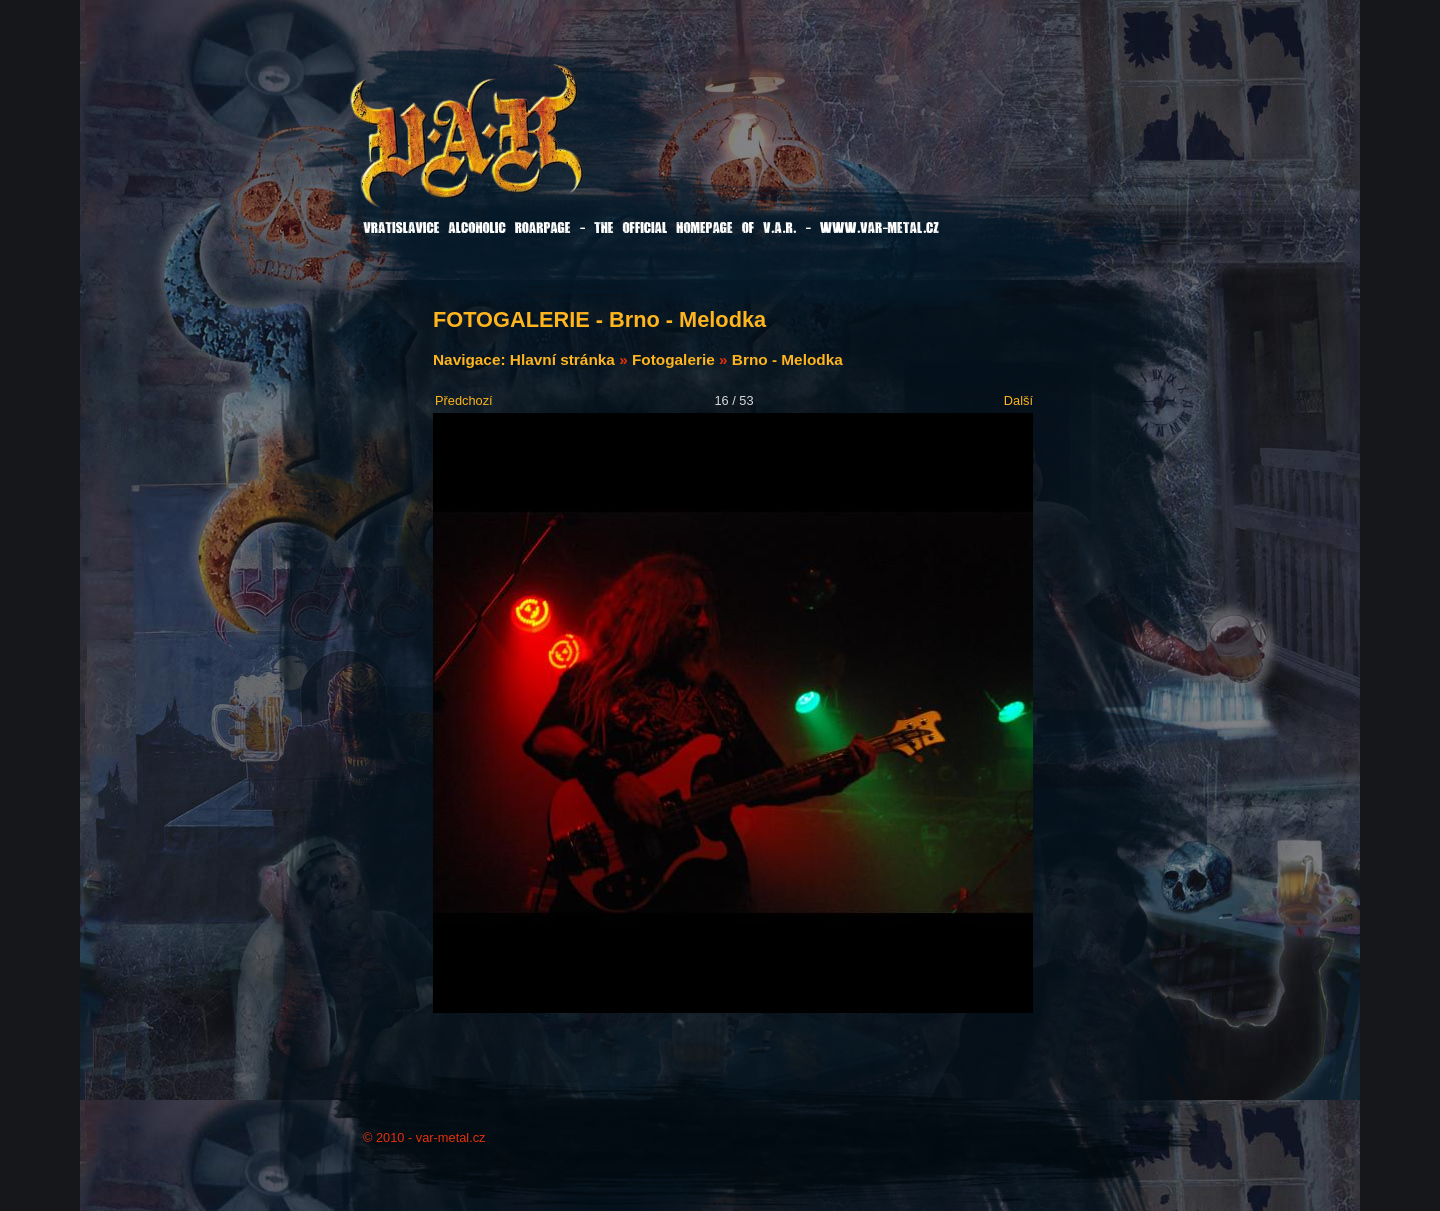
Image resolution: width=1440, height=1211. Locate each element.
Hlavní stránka (562, 359)
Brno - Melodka (787, 359)
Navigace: (471, 359)
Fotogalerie (673, 359)
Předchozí (464, 400)
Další (1018, 400)
